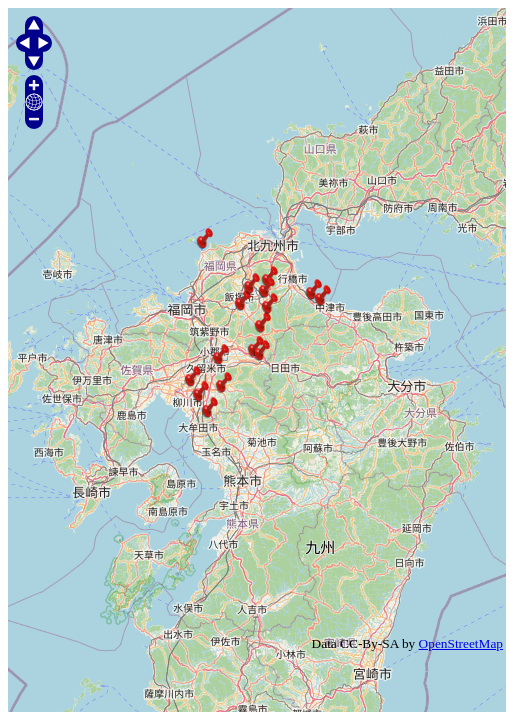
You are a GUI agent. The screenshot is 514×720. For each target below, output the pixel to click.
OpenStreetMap (461, 643)
